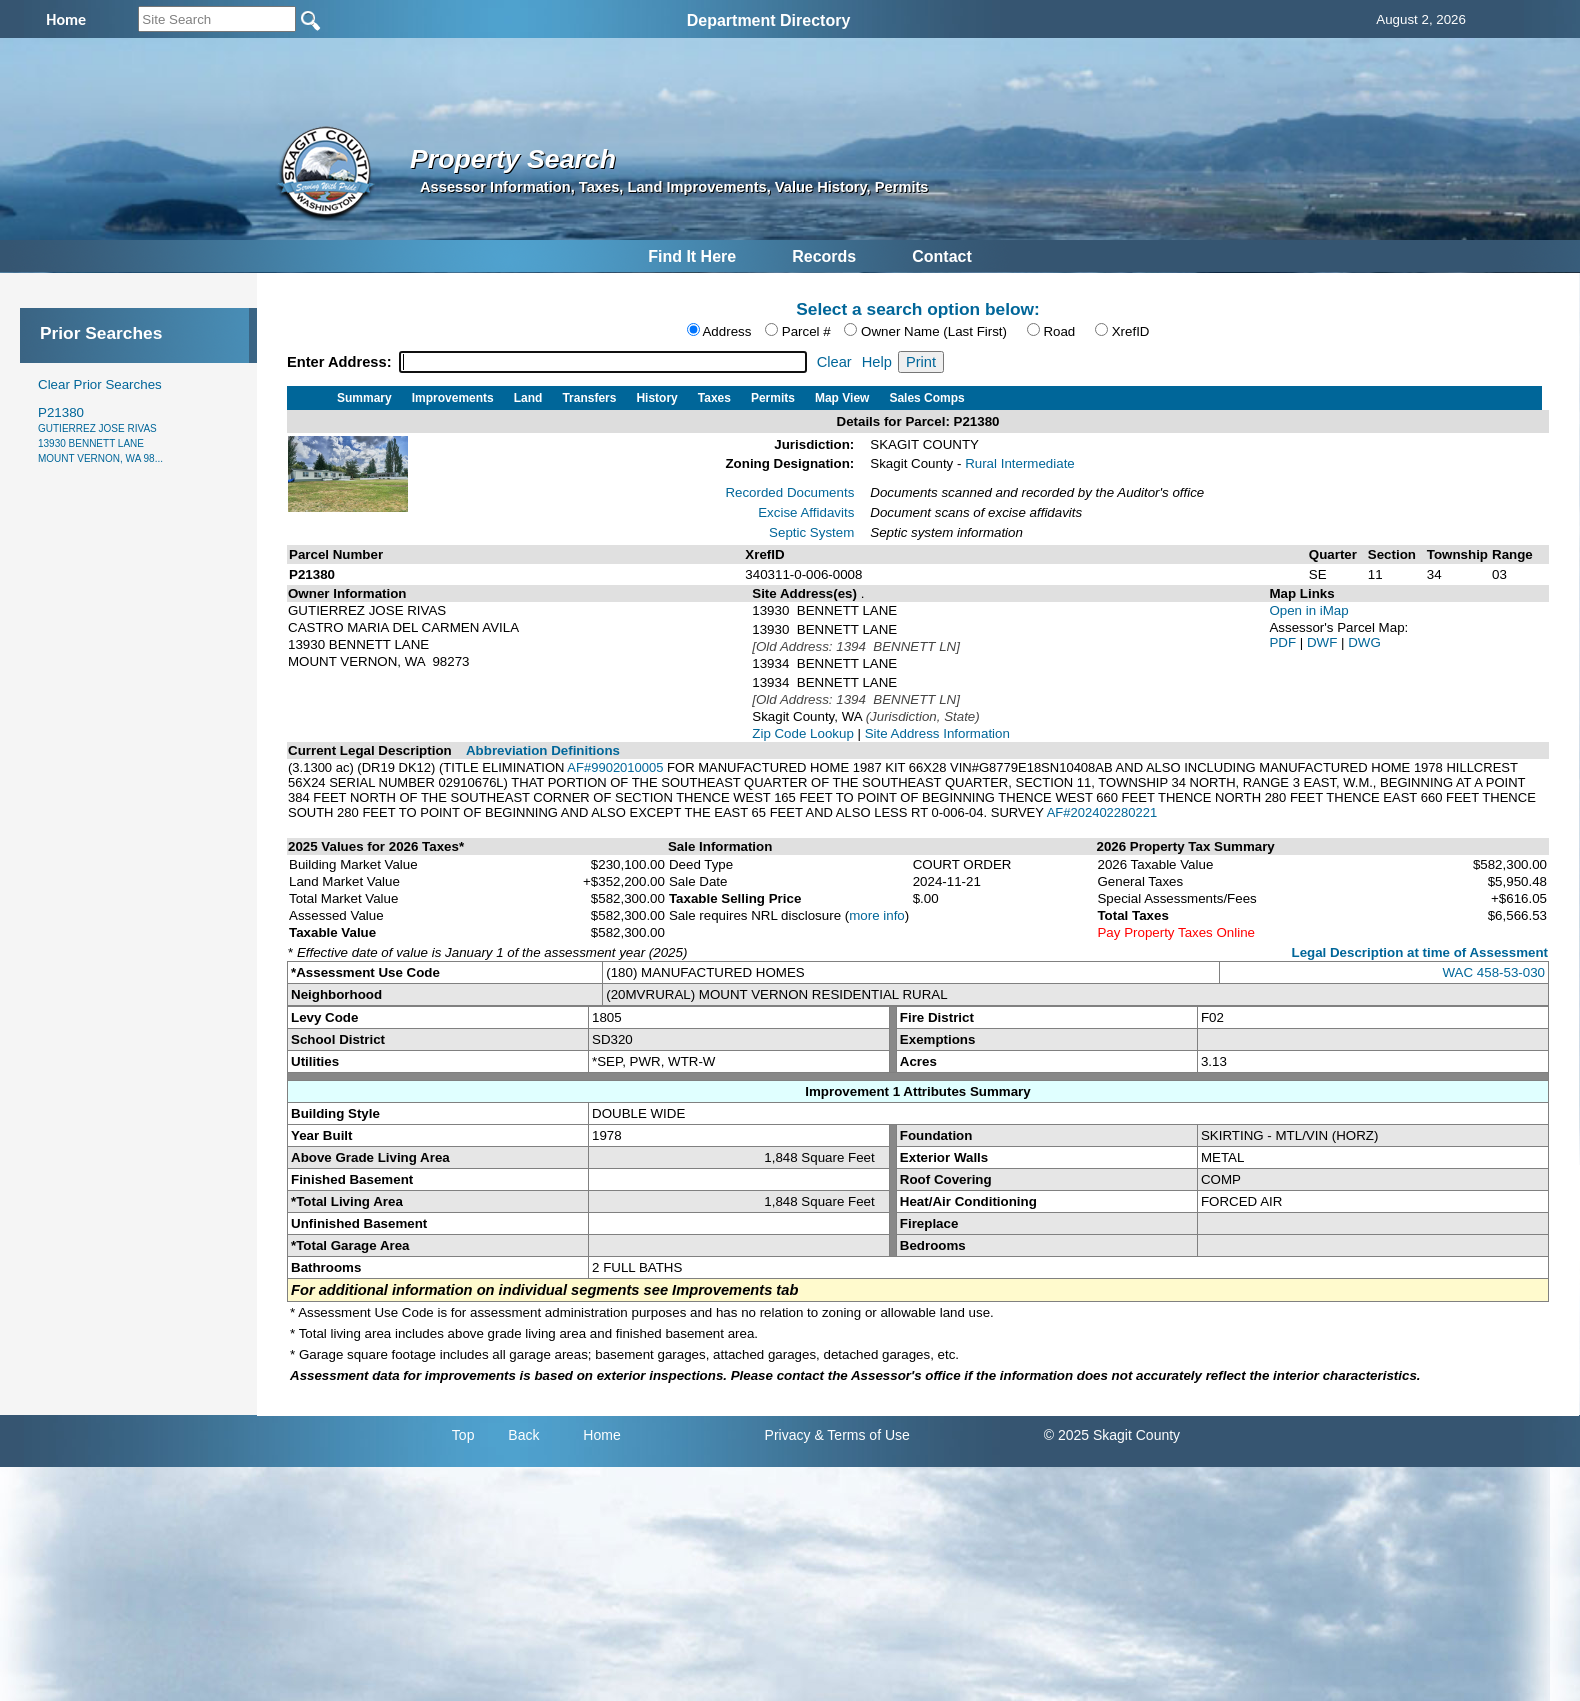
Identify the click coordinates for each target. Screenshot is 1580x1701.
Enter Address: (341, 362)
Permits (773, 398)
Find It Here (692, 256)
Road (1059, 331)
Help (877, 362)
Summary (364, 398)
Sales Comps (926, 398)
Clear (834, 362)
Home (601, 1435)
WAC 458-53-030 (1494, 972)
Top (463, 1435)
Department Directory (769, 20)
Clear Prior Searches (100, 384)
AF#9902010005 (615, 767)
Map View (842, 398)
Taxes (714, 398)
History (656, 398)
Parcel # (806, 331)
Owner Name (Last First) (934, 331)
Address (726, 331)
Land (528, 398)
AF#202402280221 (1102, 812)
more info (877, 915)
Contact (942, 256)
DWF (1324, 642)
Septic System (811, 532)
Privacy (788, 1435)
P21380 (100, 434)
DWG (1364, 642)
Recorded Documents (789, 492)
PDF (1284, 642)
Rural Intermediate (1020, 463)
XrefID (1131, 331)
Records (824, 256)
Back (523, 1435)
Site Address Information (937, 733)
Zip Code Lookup (803, 733)
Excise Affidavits (806, 512)
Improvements (453, 398)
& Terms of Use (861, 1435)
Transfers (589, 398)
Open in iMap (1308, 610)
